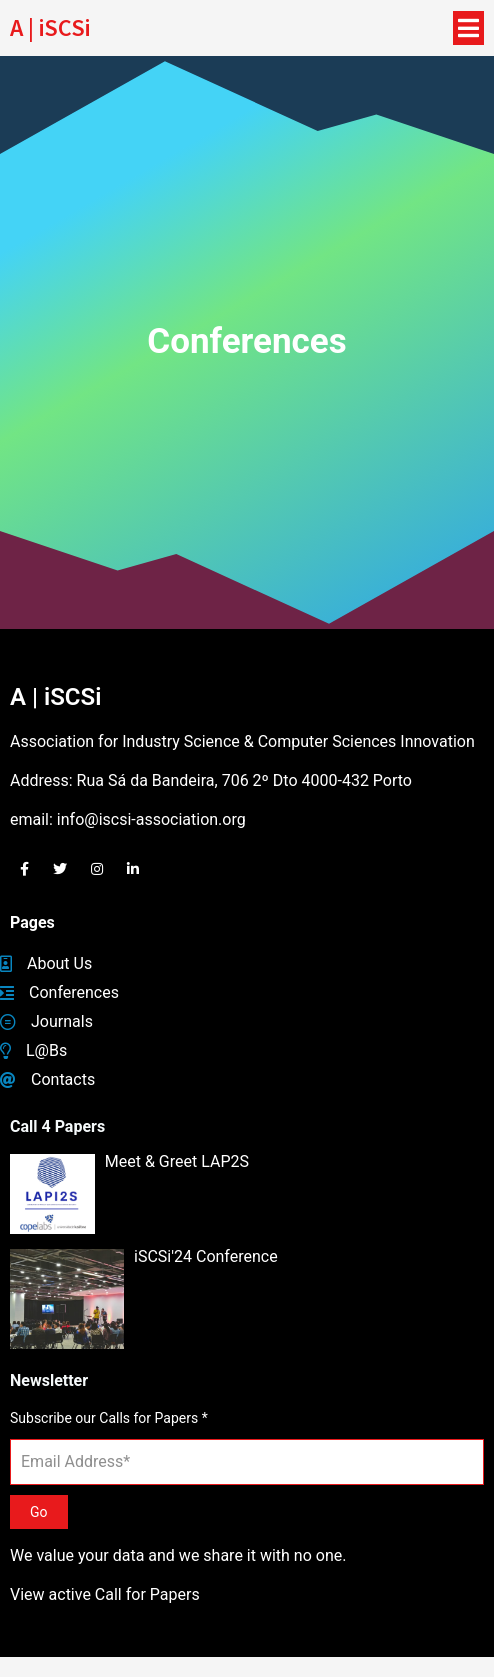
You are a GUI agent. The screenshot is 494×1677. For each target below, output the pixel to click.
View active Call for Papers (105, 1594)
